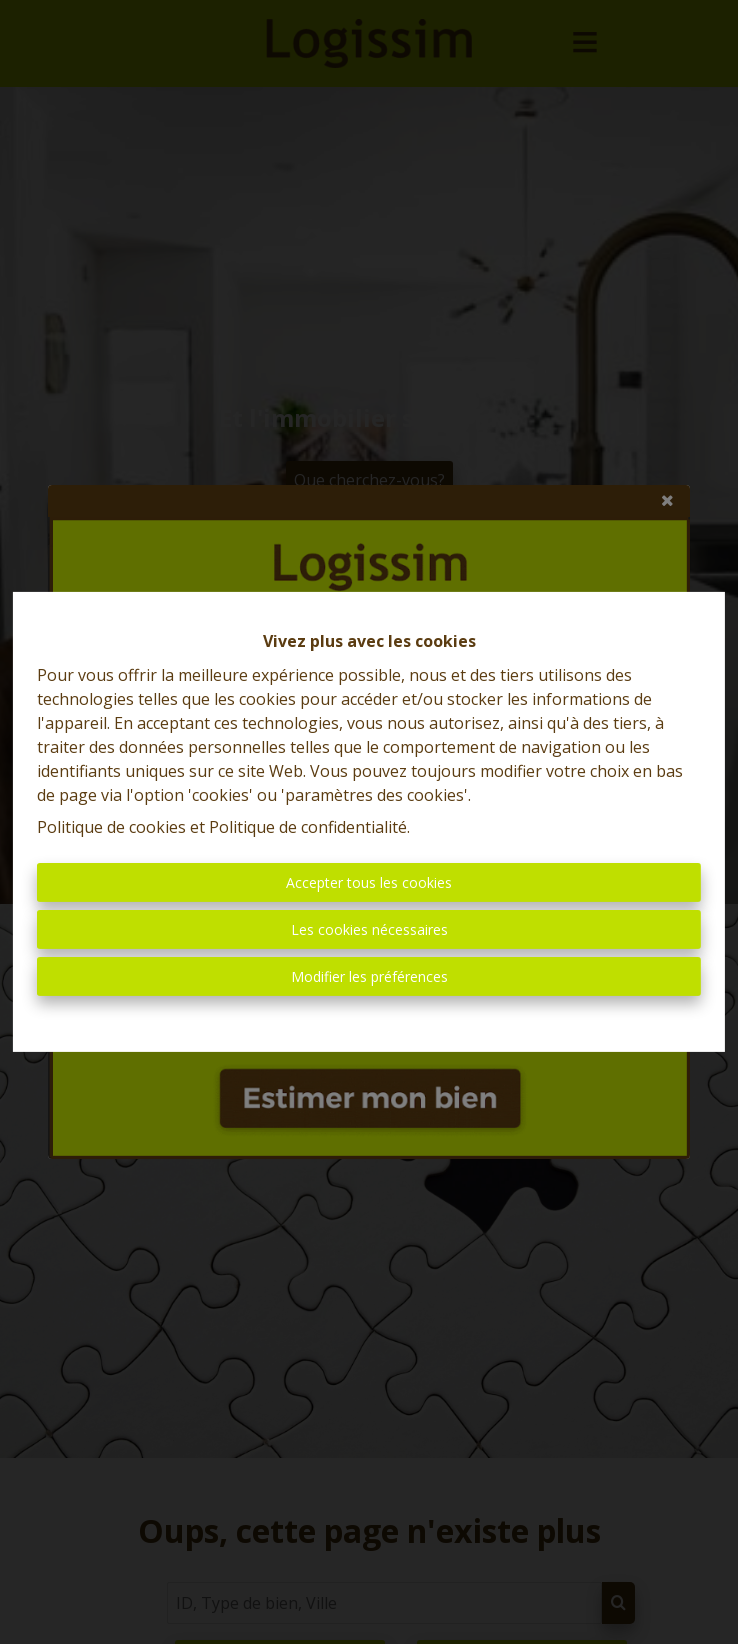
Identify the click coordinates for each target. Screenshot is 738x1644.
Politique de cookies (111, 827)
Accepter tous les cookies (369, 882)
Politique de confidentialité (308, 827)
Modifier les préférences (369, 976)
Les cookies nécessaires (369, 929)
